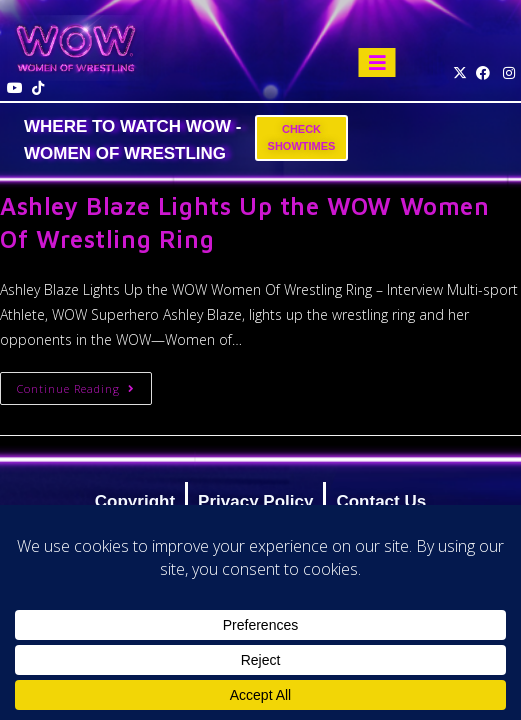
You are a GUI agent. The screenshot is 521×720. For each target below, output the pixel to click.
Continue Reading (84, 384)
